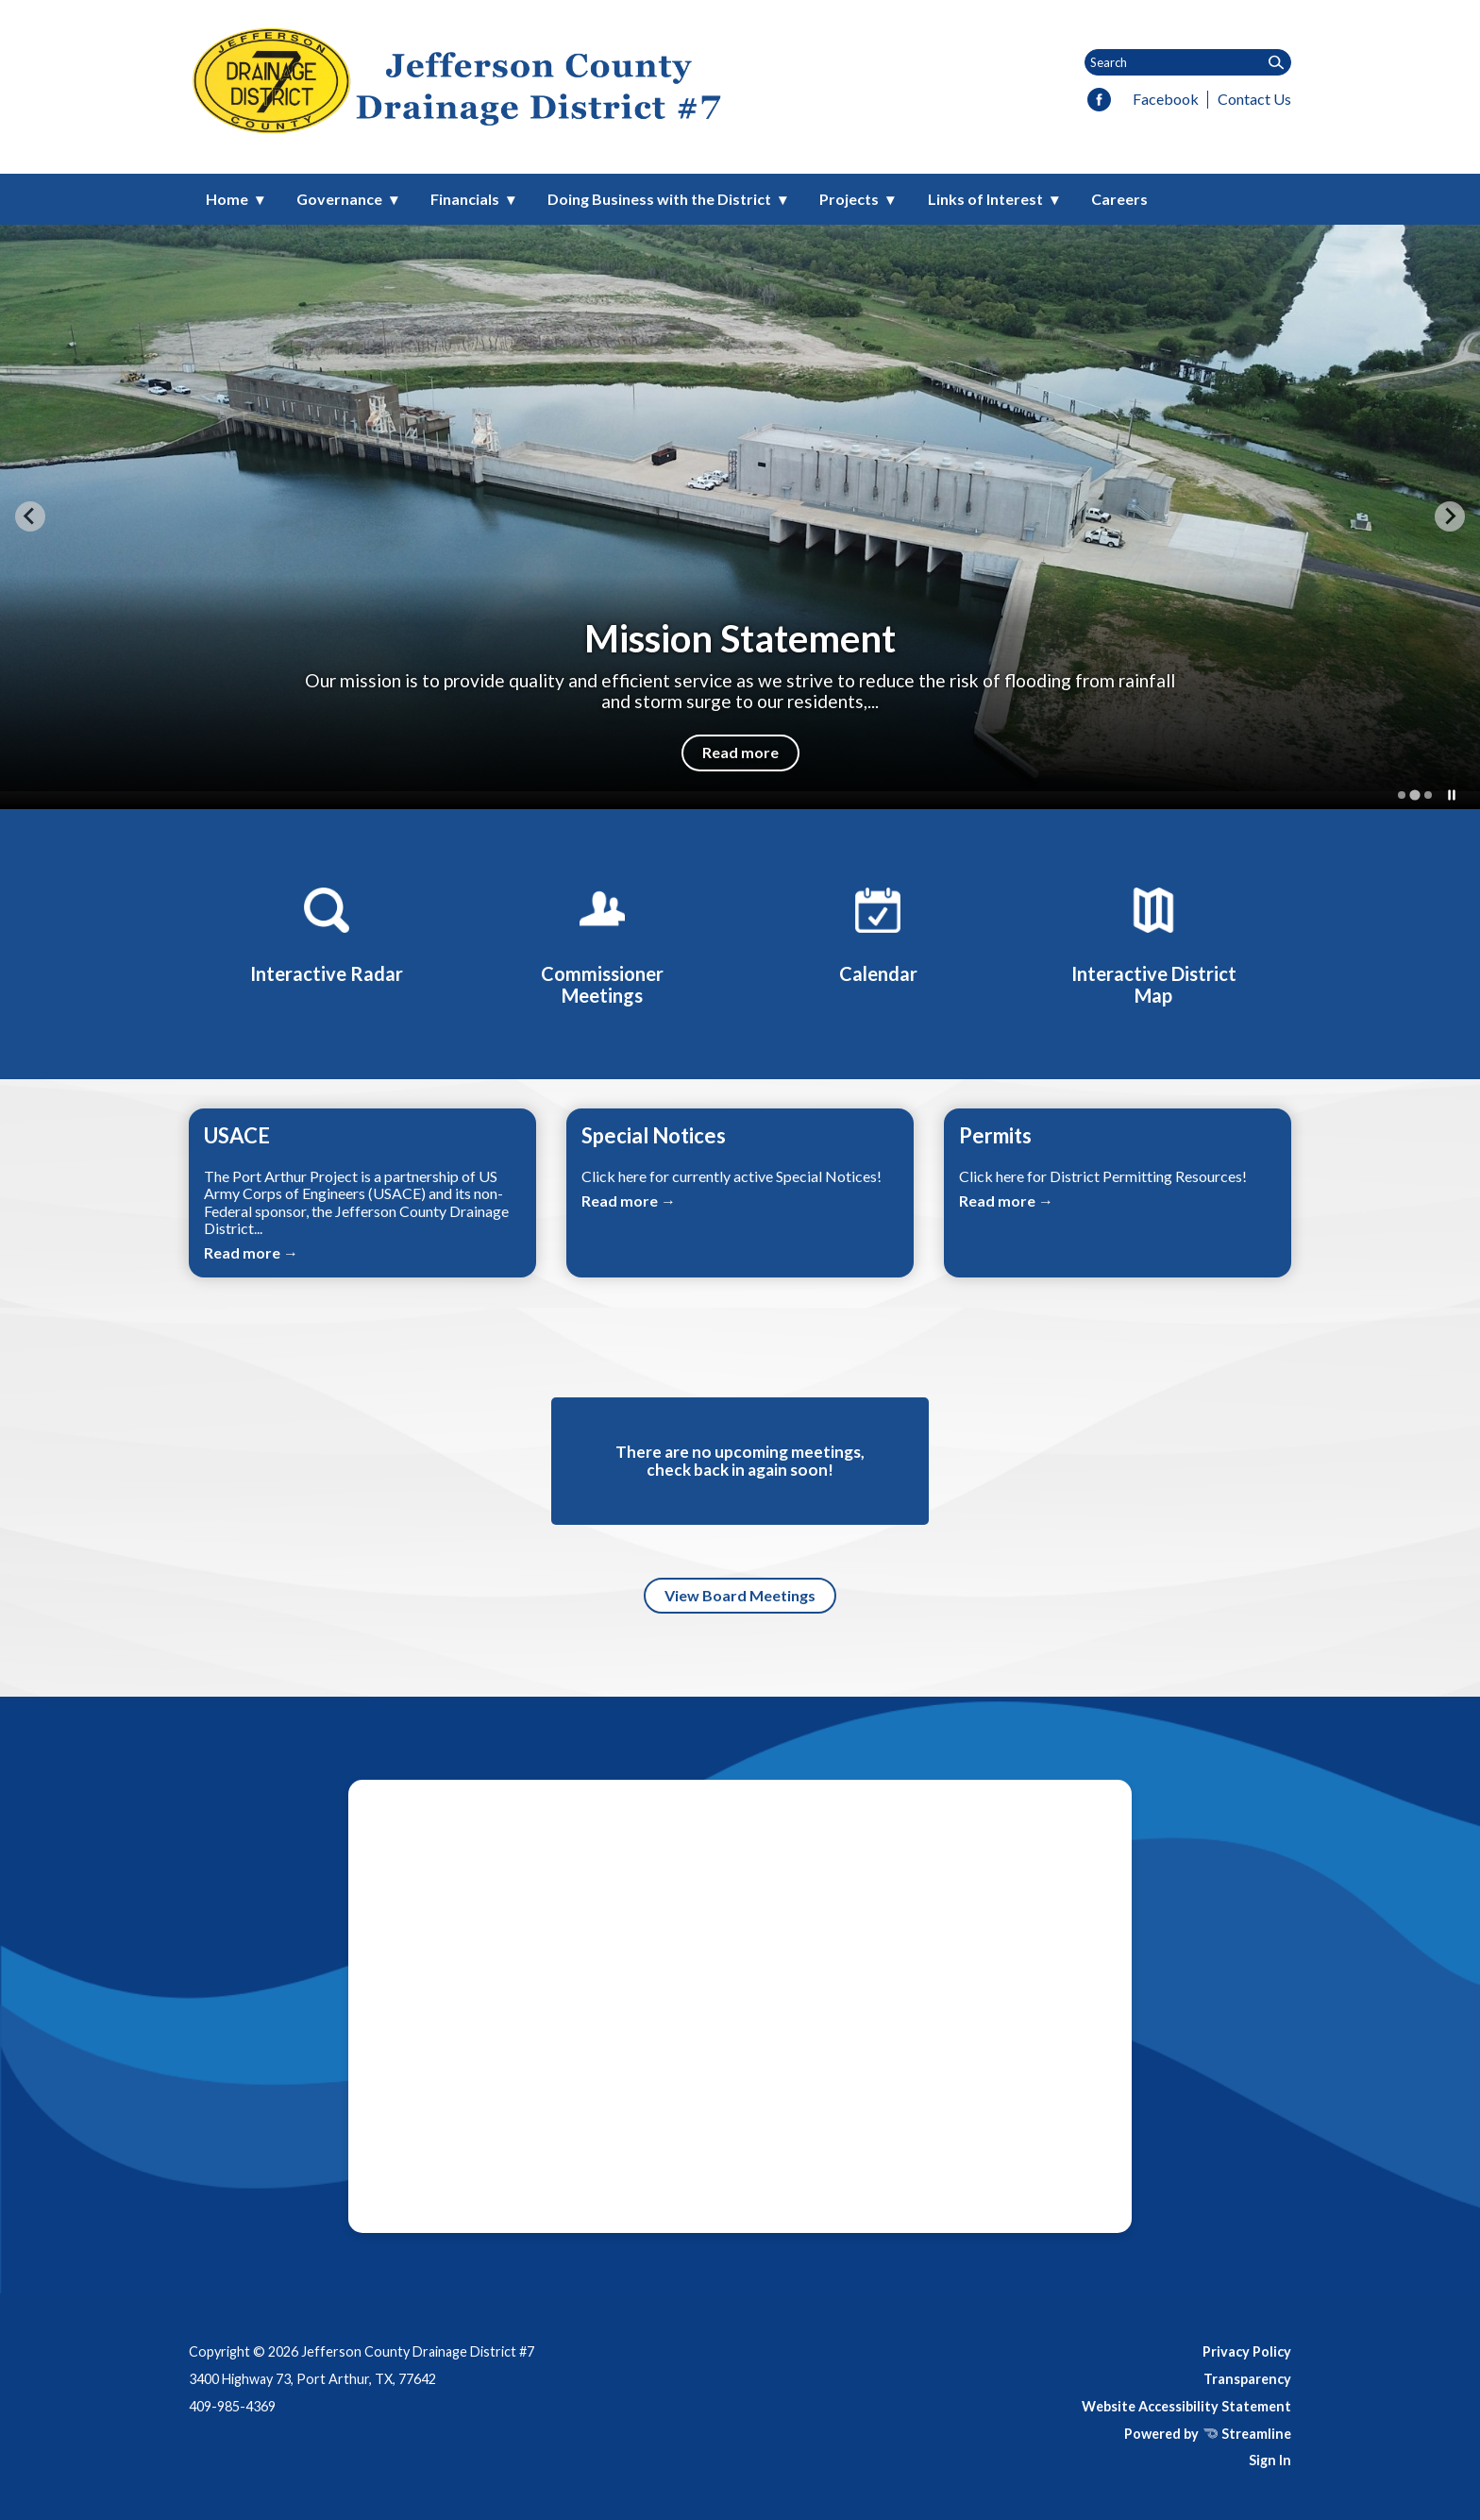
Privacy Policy (1246, 2351)
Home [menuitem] (227, 199)
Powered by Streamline (1207, 2434)
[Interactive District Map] (1153, 943)
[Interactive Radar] (327, 932)
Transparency (1247, 2379)
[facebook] (1099, 101)
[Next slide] (1450, 516)
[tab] (1401, 795)
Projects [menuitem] (849, 199)
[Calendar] (878, 932)
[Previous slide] (30, 516)
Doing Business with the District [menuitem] (659, 199)
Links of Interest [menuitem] (985, 199)
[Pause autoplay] (1451, 794)
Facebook (1166, 99)
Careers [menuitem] (1119, 199)
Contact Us (1254, 99)
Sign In (1270, 2460)
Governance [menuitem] (339, 199)
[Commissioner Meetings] (602, 943)
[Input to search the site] (1188, 62)
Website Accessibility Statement (1186, 2406)
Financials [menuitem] (464, 199)
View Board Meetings (740, 1595)
